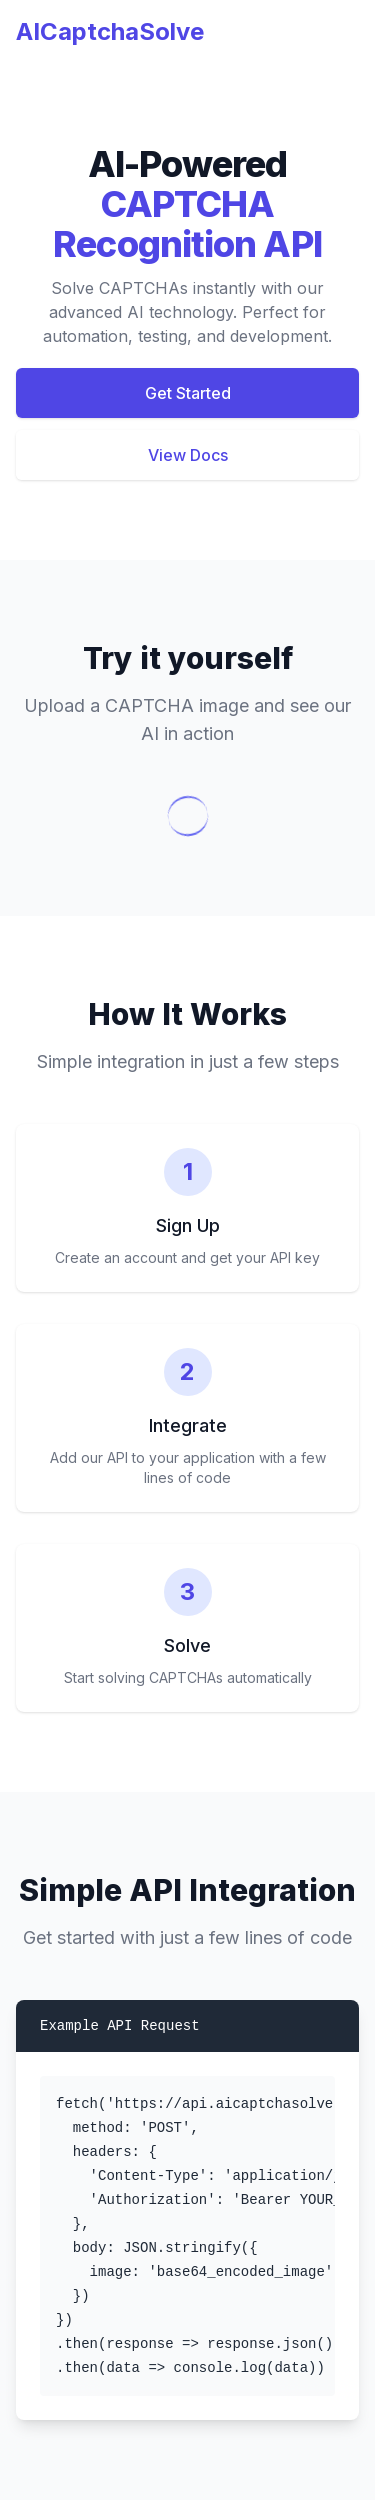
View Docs (188, 455)
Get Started (188, 393)
